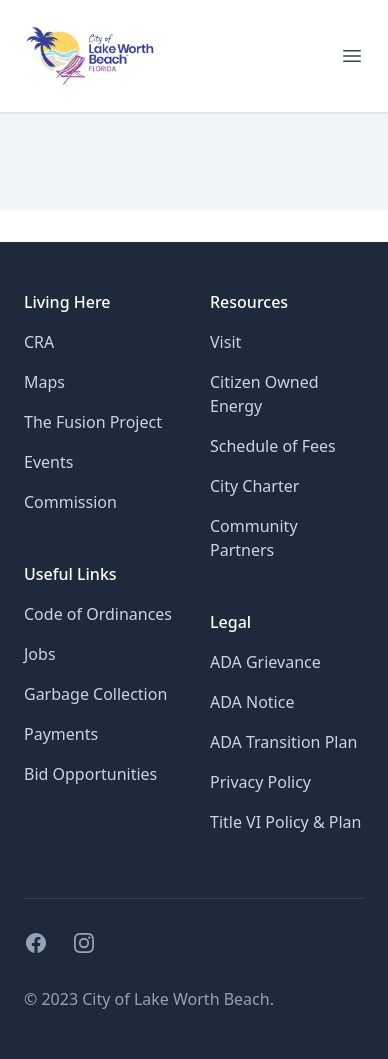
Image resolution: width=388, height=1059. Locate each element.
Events (48, 462)
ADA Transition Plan (283, 742)
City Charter (254, 486)
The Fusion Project (93, 422)
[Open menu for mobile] (352, 56)
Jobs (40, 654)
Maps (44, 382)
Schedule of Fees (273, 446)
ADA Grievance (265, 662)
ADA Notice (252, 702)
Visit (225, 342)
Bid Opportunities (90, 774)
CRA (39, 342)
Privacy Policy (260, 782)
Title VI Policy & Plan (285, 822)
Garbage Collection (95, 694)
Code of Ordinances (98, 614)
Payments (61, 734)
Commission (70, 502)
